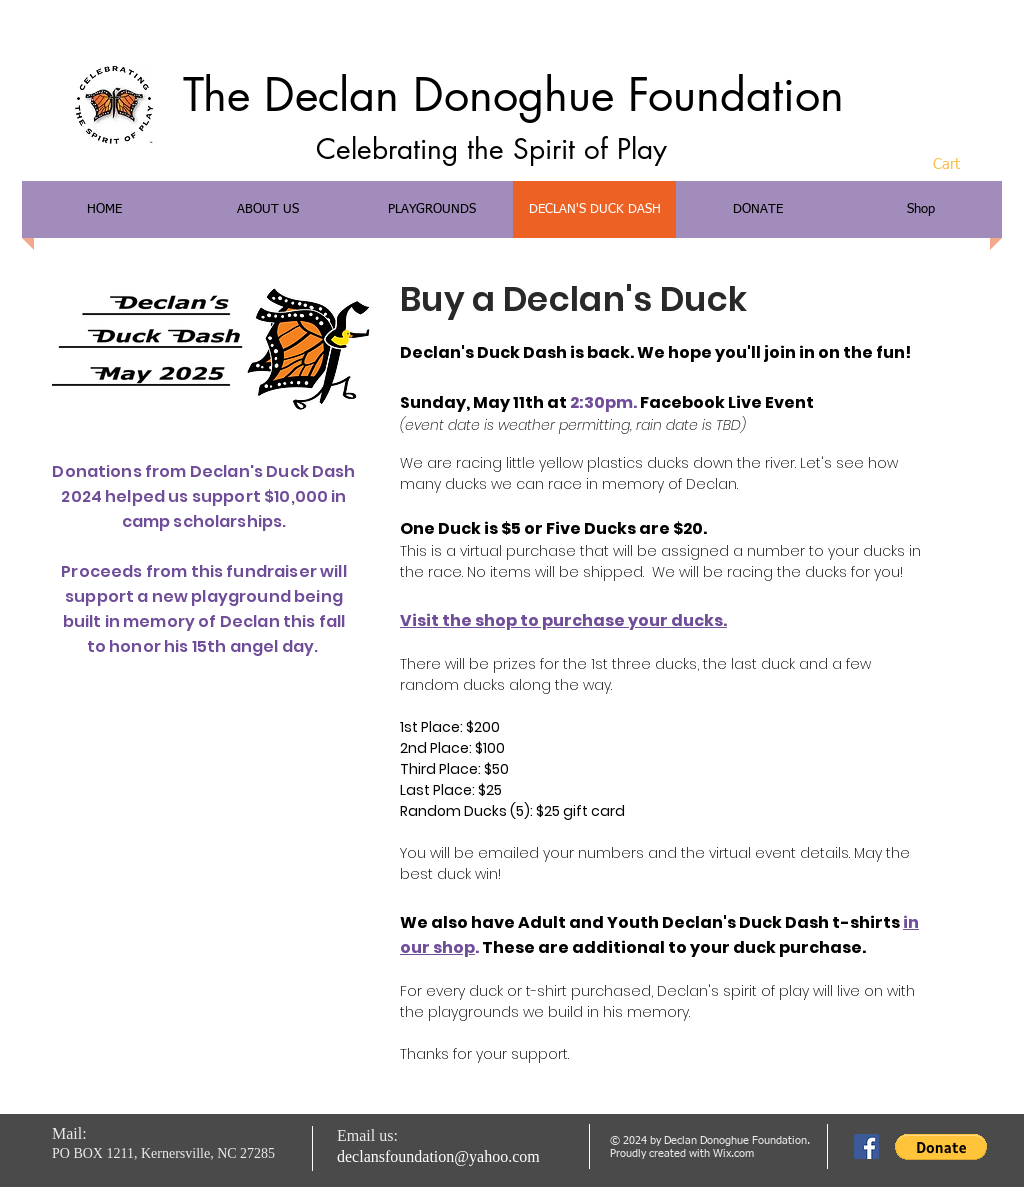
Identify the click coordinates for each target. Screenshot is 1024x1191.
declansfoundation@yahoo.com (438, 1156)
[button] (962, 164)
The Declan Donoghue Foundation (513, 94)
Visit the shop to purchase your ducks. (563, 620)
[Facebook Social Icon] (866, 1146)
